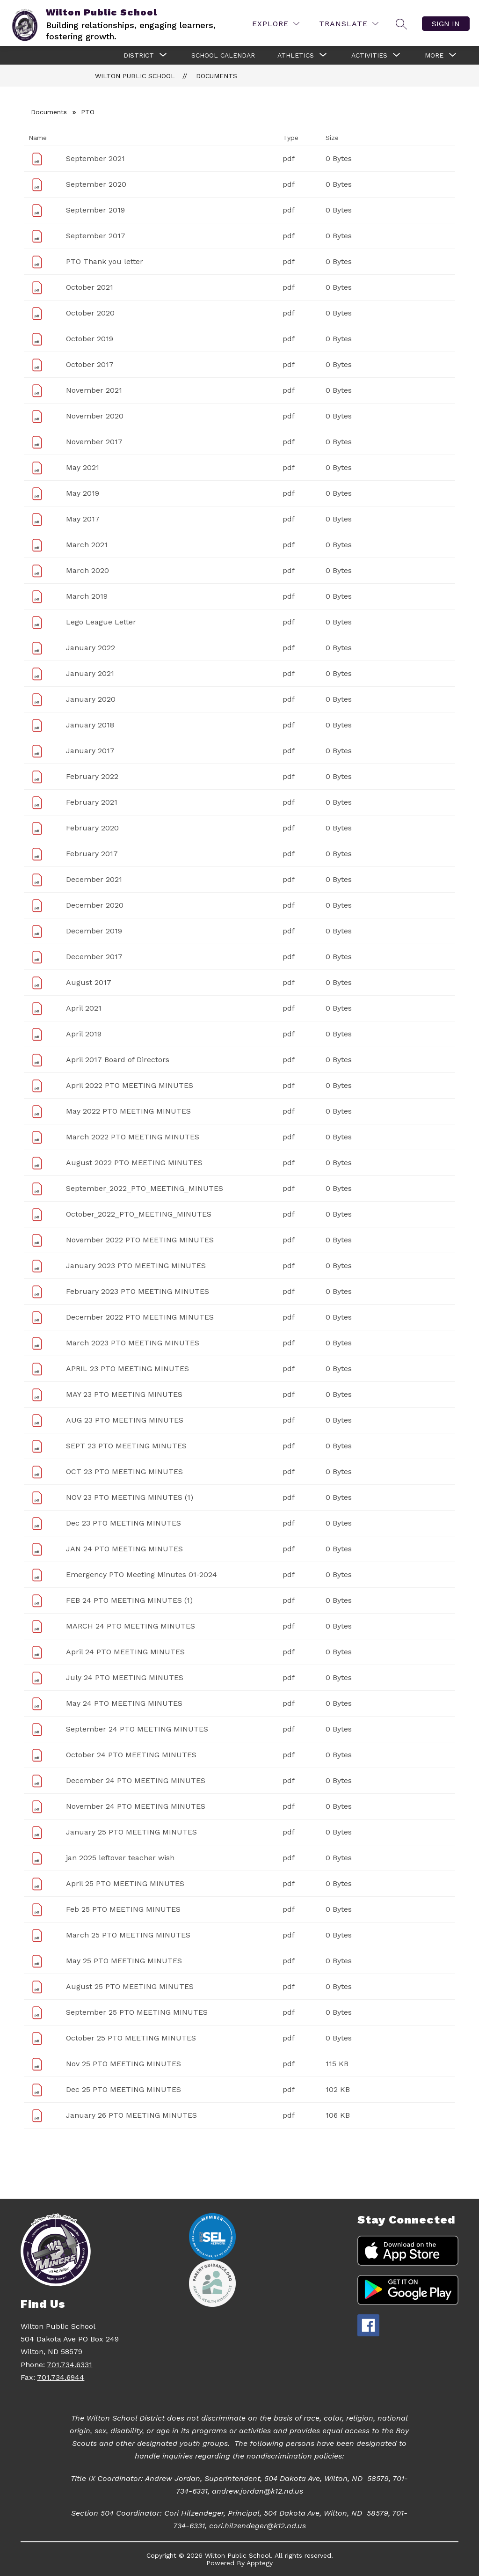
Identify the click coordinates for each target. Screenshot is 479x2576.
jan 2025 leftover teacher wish (120, 1857)
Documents (216, 76)
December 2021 (94, 879)
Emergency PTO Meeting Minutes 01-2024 (141, 1574)
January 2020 (91, 699)
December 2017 (94, 956)
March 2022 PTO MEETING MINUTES (132, 1136)
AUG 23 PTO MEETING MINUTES (124, 1420)
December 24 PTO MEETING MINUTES (135, 1780)
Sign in (446, 23)
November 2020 (94, 415)
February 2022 (92, 776)
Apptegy (260, 2563)
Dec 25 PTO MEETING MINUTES (123, 2089)
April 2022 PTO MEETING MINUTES (129, 1085)
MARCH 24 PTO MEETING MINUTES (130, 1626)
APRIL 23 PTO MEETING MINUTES (127, 1368)
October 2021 (89, 287)
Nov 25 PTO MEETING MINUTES (123, 2063)
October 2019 (89, 338)
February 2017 (92, 853)
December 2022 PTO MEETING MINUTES (140, 1317)
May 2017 (83, 518)
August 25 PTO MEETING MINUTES (130, 1986)
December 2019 (94, 930)
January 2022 (90, 647)
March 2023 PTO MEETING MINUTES (132, 1342)
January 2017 (90, 750)
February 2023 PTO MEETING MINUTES (137, 1291)
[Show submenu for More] (434, 55)
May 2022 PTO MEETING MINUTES (128, 1111)
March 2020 (87, 570)
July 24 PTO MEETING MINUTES (124, 1677)
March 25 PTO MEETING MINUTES (128, 1934)
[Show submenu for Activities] (369, 55)
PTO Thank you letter (104, 261)
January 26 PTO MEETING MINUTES (131, 2115)
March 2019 (87, 596)
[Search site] (401, 23)
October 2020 (90, 312)
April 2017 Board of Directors (117, 1059)
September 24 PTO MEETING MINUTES (137, 1729)
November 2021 (94, 390)
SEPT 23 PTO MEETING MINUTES (126, 1445)
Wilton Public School (135, 76)
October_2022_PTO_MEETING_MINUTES (138, 1214)
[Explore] (276, 23)
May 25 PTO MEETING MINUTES (124, 1960)
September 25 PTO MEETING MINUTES (137, 2012)
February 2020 (92, 827)
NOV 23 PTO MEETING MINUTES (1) (129, 1497)
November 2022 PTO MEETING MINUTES (140, 1239)
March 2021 (87, 544)
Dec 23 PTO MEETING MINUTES (123, 1523)
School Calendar (223, 55)
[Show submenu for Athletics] (295, 55)
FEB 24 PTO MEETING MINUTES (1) (129, 1600)
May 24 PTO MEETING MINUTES (124, 1703)
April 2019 (84, 1033)
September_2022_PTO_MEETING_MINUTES (144, 1188)
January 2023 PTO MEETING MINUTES (136, 1265)
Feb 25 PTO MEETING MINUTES (123, 1909)
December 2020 (94, 905)
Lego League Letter (101, 621)
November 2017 (94, 441)
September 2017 (95, 235)
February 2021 (91, 802)
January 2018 (90, 724)
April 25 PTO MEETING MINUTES (125, 1883)
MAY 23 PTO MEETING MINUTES (124, 1394)
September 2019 (95, 209)
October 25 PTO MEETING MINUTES (131, 2037)
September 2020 (96, 184)
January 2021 (90, 673)
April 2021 (84, 1008)
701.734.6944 (60, 2377)
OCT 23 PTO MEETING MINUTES (124, 1471)
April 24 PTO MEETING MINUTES (125, 1651)
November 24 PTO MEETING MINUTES (135, 1806)
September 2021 (95, 158)
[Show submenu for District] (138, 55)
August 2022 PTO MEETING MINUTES (134, 1162)
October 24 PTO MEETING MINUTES (131, 1754)
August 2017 (88, 982)
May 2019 (82, 493)
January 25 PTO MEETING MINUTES (131, 1831)
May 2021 (82, 467)
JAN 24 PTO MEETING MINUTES (124, 1548)
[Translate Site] (349, 23)
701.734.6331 (69, 2364)
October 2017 (90, 364)
